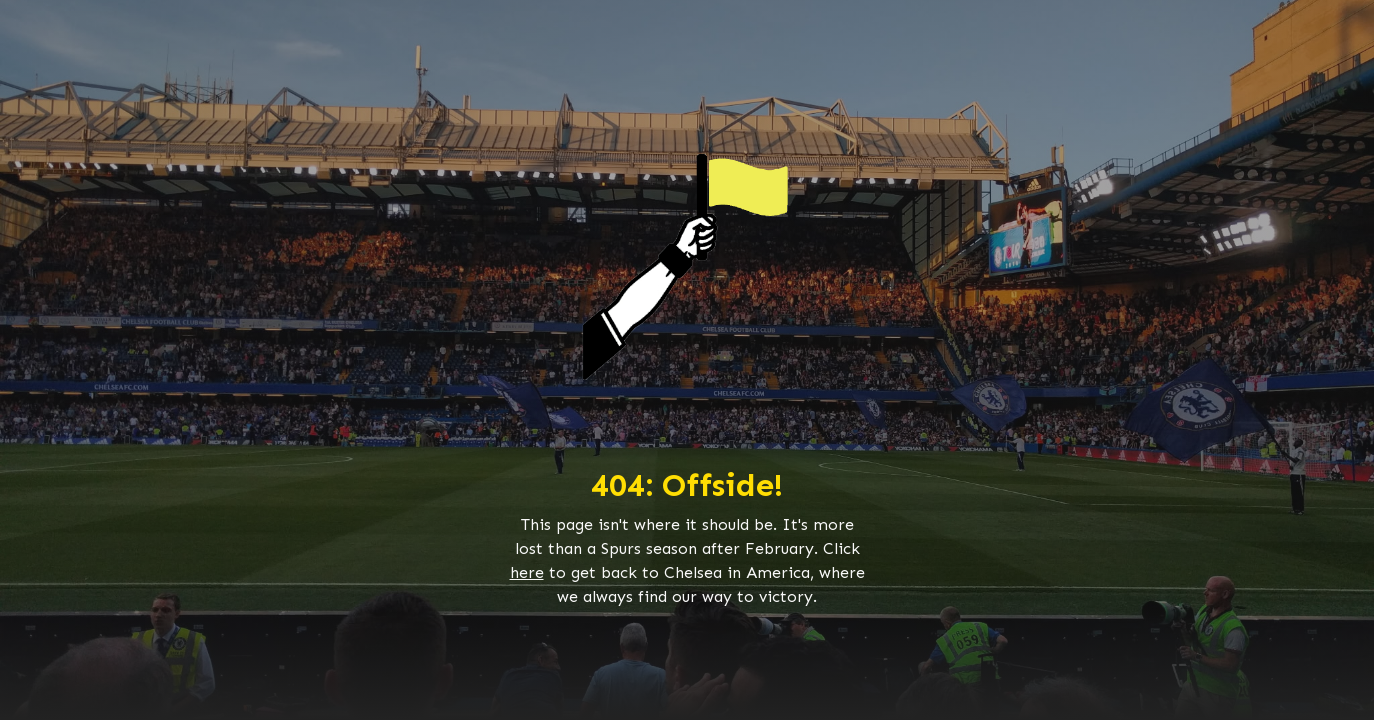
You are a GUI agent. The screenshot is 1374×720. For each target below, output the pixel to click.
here (527, 572)
